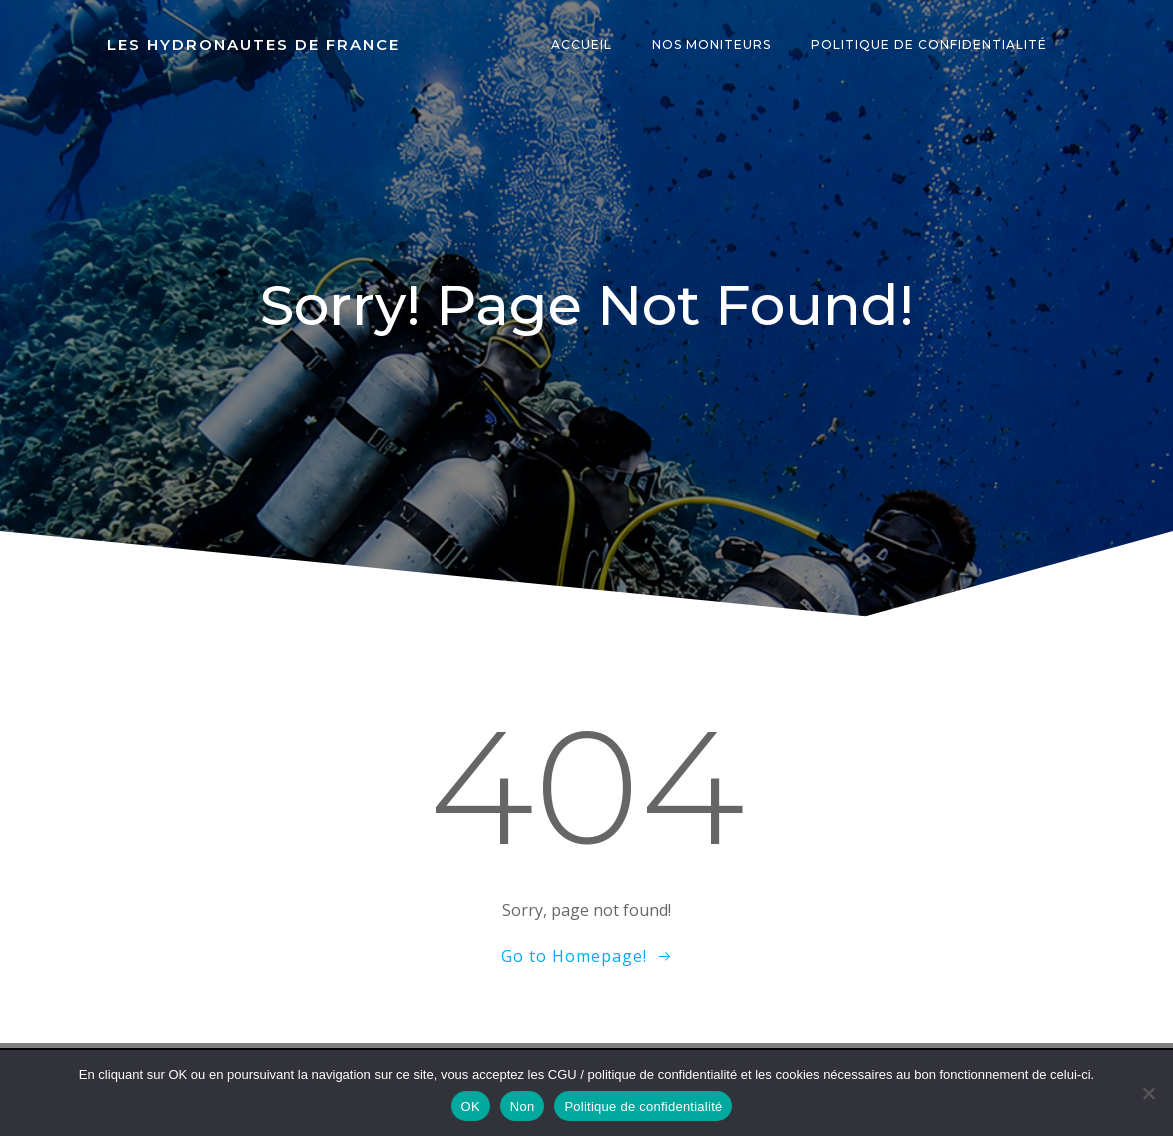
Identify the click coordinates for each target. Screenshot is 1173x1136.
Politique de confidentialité (929, 44)
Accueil (581, 44)
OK (470, 1106)
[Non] (1148, 1093)
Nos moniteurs (711, 44)
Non (522, 1106)
